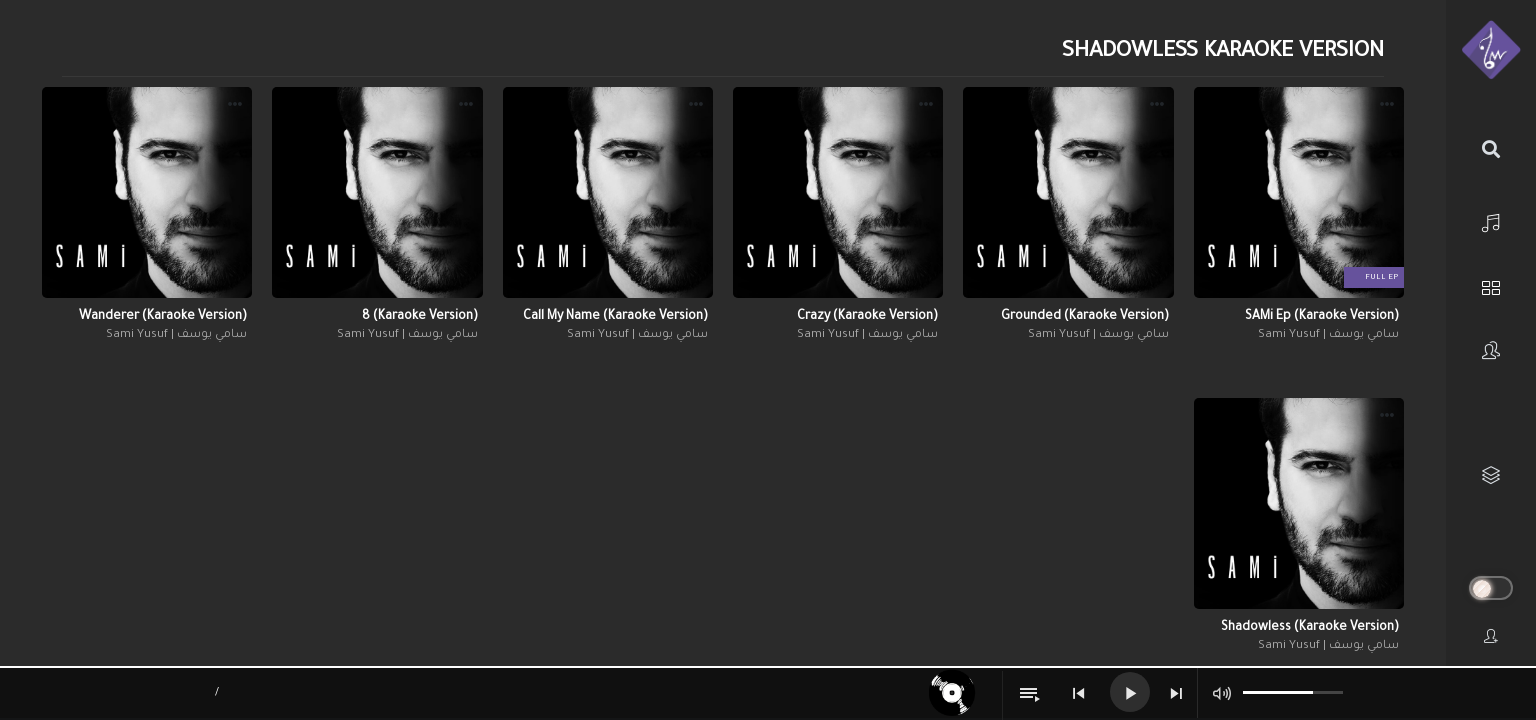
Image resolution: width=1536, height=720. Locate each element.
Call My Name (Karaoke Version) (615, 317)
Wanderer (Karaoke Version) (163, 317)
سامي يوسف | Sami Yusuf (1328, 335)
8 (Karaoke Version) (420, 317)
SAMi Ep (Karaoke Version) (1322, 317)
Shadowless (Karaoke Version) (1310, 628)
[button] (1387, 107)
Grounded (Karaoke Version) (1085, 317)
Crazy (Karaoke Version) (867, 317)
